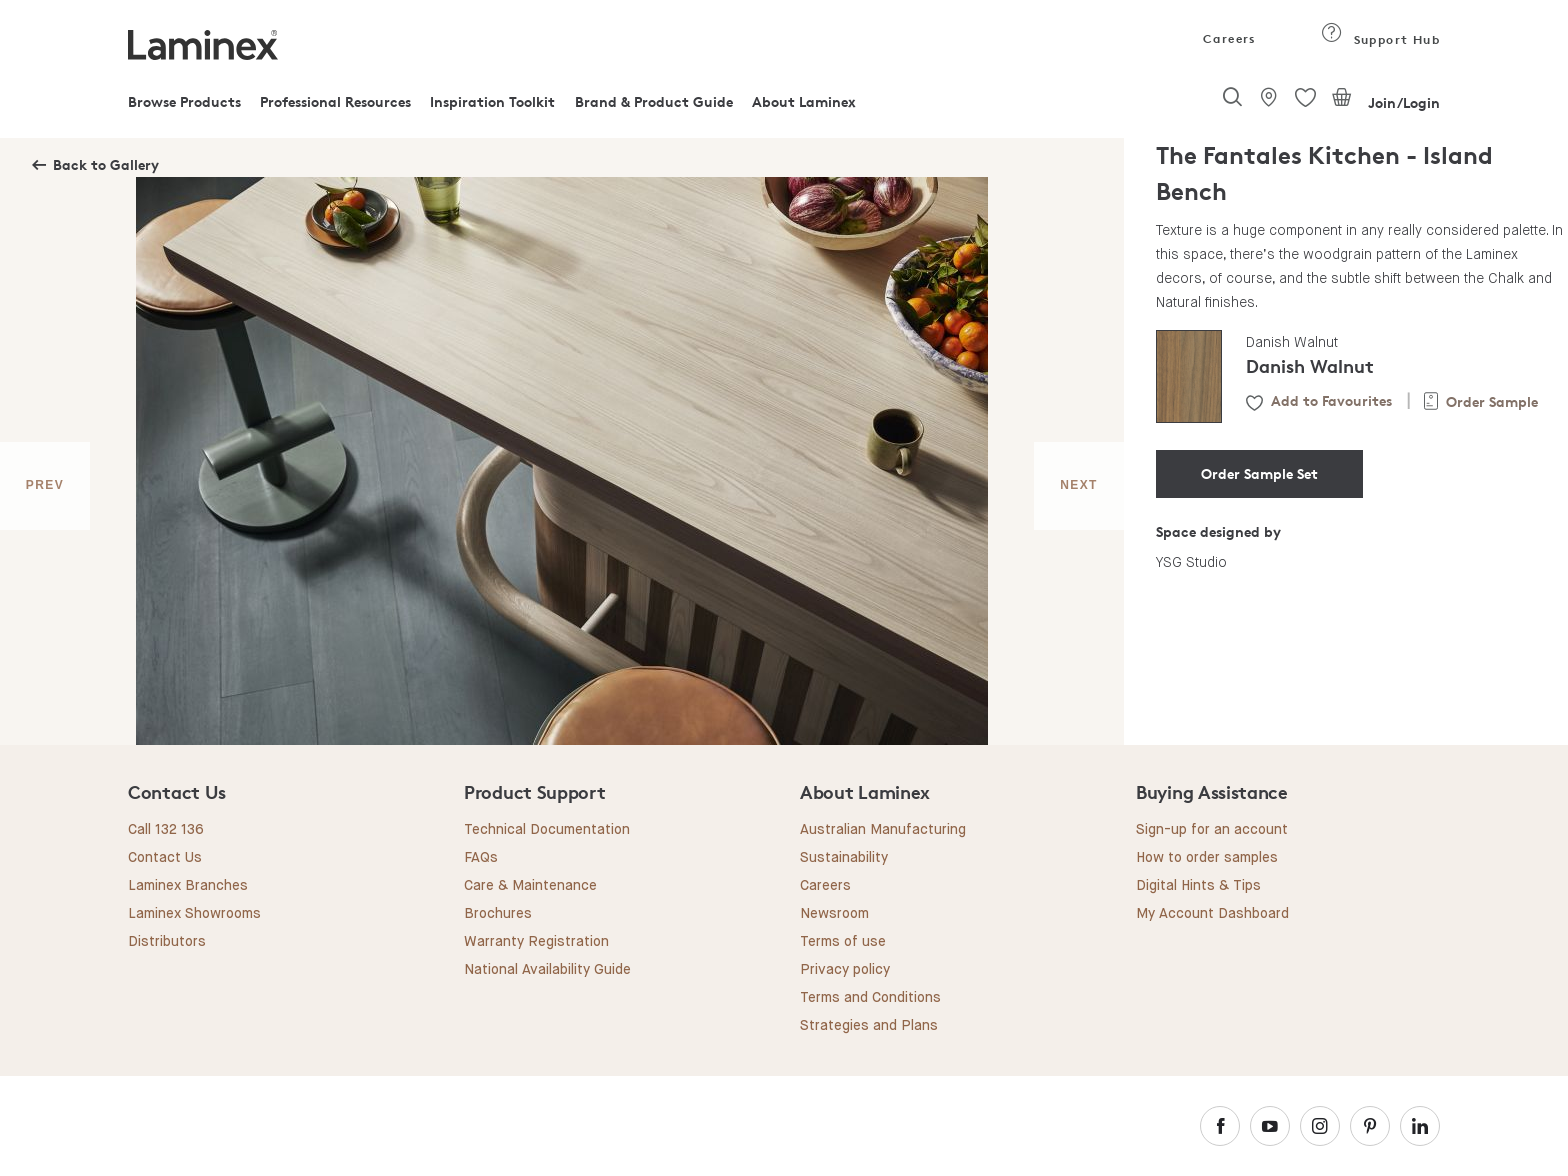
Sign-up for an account (1212, 830)
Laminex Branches (188, 886)
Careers (1228, 38)
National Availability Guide (547, 970)
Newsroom (834, 914)
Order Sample (1492, 401)
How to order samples (1207, 858)
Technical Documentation (547, 830)
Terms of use (843, 942)
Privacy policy (845, 970)
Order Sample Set (1259, 473)
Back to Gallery (106, 164)
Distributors (167, 942)
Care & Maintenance (530, 886)
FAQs (481, 858)
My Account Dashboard (1212, 914)
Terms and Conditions (870, 998)
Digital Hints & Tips (1198, 886)
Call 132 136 (166, 830)
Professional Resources (335, 101)
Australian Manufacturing (883, 830)
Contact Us (165, 858)
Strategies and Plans (869, 1026)
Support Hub (1380, 39)
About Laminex (804, 101)
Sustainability (844, 858)
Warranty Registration (536, 942)
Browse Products (184, 101)
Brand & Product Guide (654, 101)
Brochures (498, 914)
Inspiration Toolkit (492, 101)
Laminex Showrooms (194, 914)
